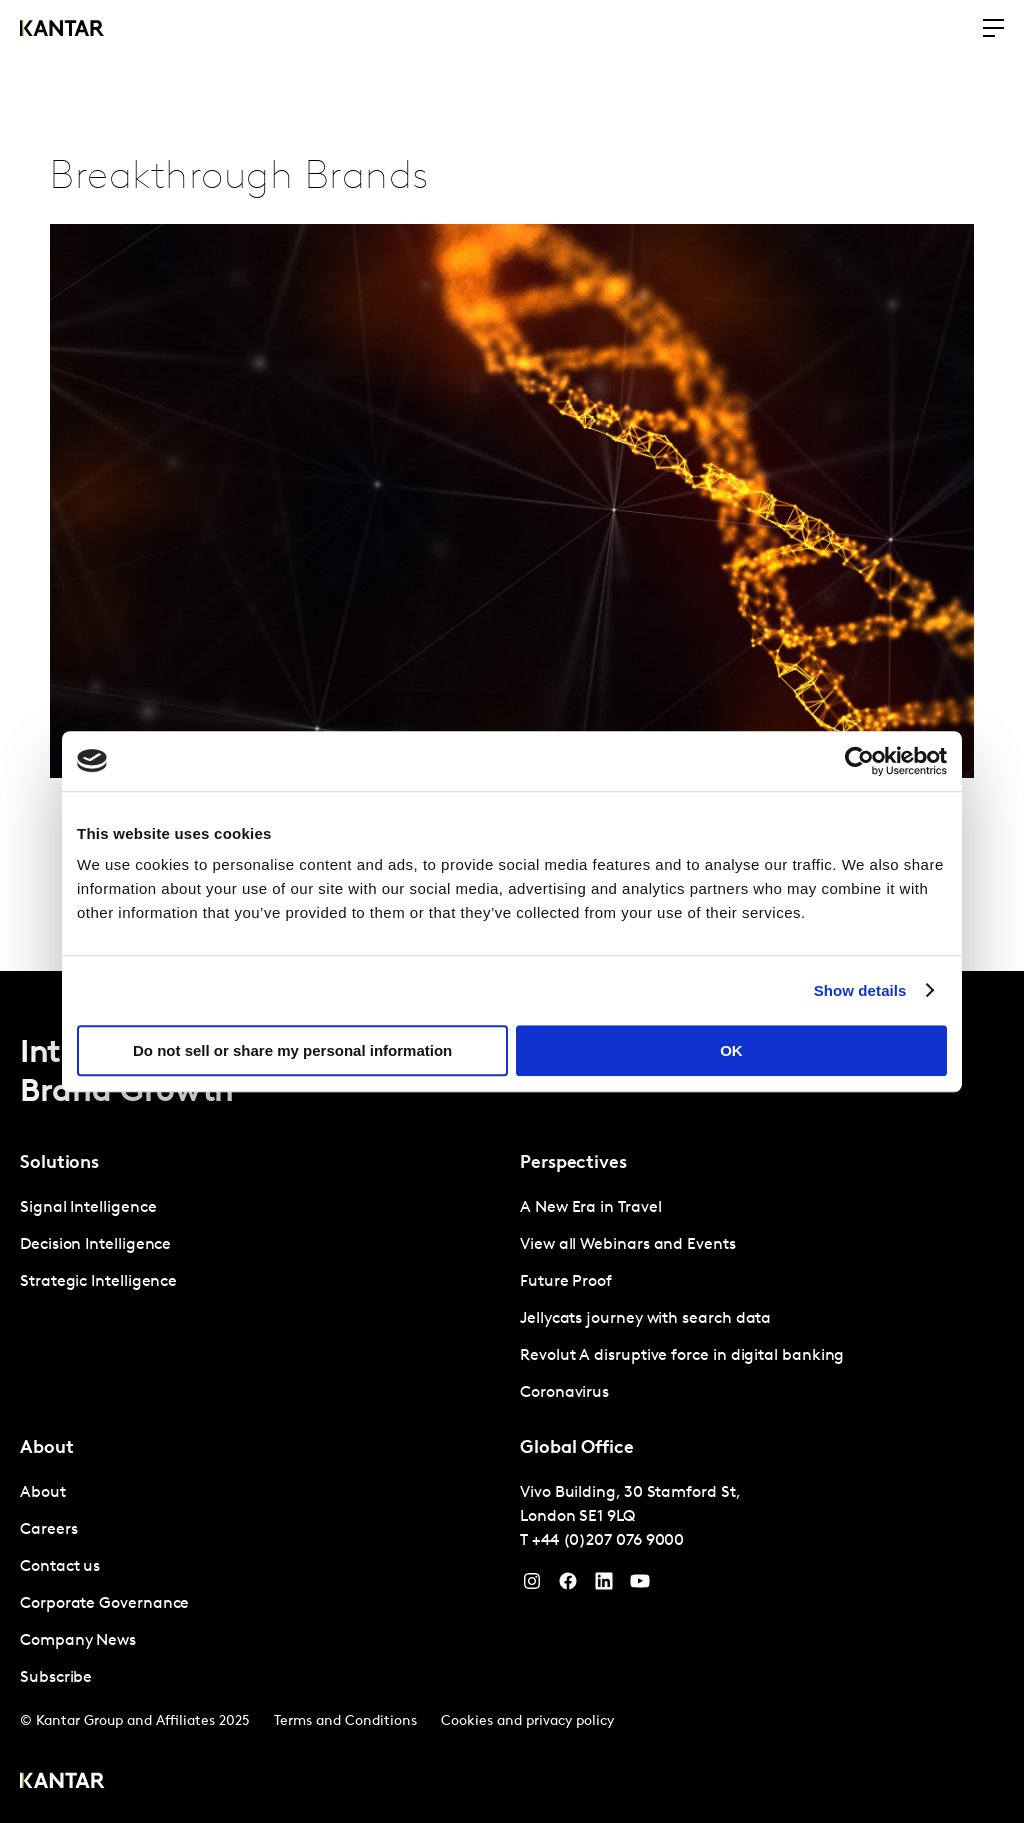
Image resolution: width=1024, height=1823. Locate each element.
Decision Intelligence (95, 1245)
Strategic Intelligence (98, 1282)
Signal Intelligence (88, 1208)
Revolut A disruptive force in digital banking (682, 1356)
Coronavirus (564, 1393)
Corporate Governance (104, 1604)
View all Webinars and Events (628, 1245)
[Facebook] (568, 1586)
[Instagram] (532, 1586)
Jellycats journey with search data (645, 1319)
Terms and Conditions (345, 1721)
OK (731, 1050)
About (43, 1493)
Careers (48, 1530)
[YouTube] (604, 1586)
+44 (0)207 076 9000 (608, 1541)
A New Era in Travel (590, 1208)
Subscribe (56, 1678)
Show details (860, 990)
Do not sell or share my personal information (292, 1050)
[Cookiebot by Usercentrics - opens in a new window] (859, 761)
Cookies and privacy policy (527, 1721)
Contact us (60, 1567)
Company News (78, 1641)
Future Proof (566, 1282)
